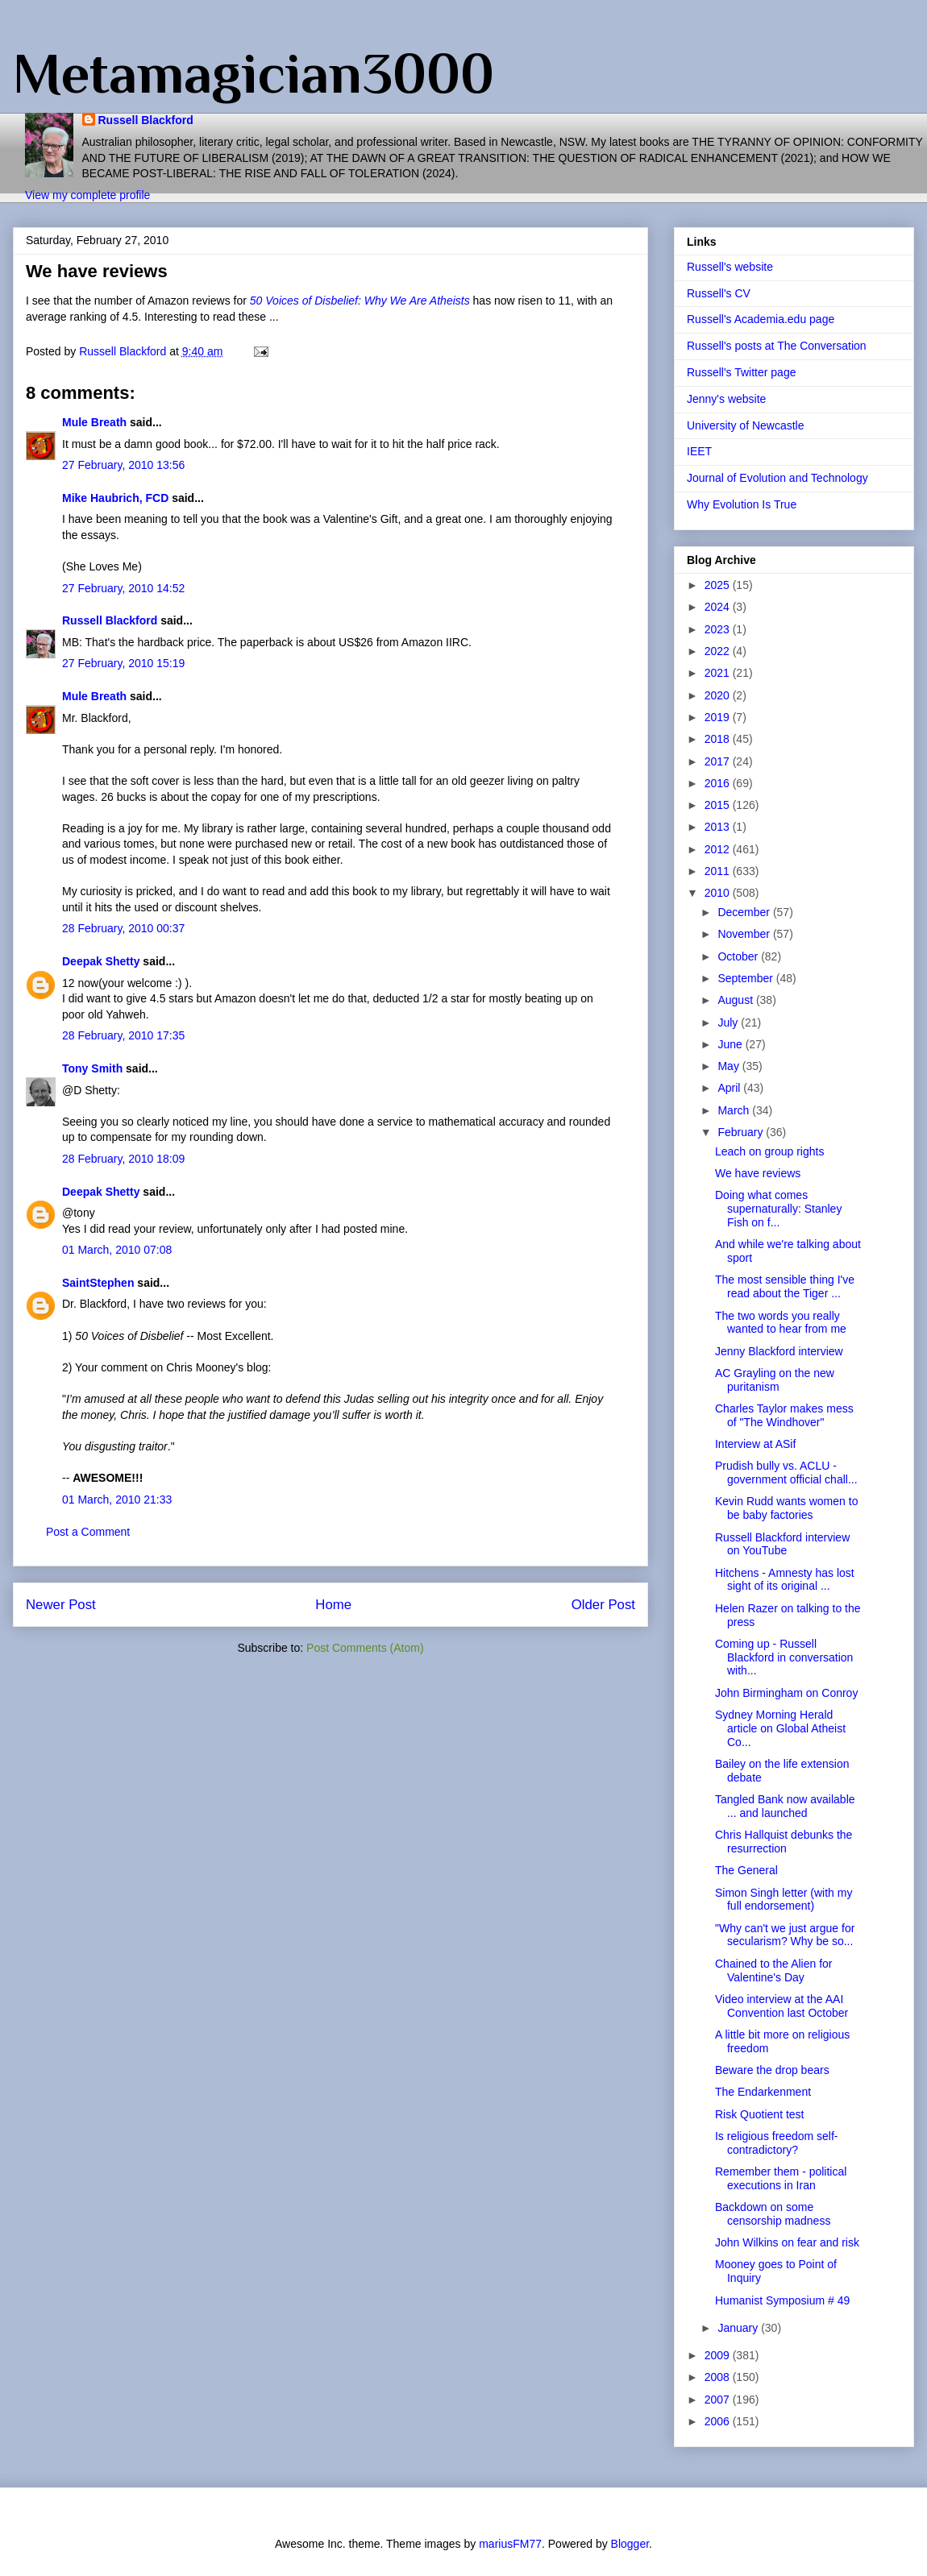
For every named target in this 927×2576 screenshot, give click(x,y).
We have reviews (757, 1173)
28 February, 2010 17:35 (123, 1035)
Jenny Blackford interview (779, 1351)
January (739, 2327)
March (734, 1110)
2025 (719, 585)
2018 (719, 738)
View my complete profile (87, 195)
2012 (719, 849)
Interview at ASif (755, 1443)
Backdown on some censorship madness (772, 2214)
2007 (719, 2399)
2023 (719, 629)
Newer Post (61, 1604)
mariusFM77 (510, 2543)
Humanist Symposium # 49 (782, 2300)
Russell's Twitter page (741, 372)
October (739, 956)
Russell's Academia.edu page (760, 319)
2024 (719, 606)
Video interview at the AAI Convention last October (781, 2006)
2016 (719, 783)
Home (333, 1604)
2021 (719, 672)
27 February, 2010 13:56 (123, 464)
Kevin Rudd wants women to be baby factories (786, 1508)
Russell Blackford (145, 120)
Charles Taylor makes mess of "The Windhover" (784, 1415)
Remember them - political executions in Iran (780, 2178)
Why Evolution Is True (741, 504)
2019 (719, 717)
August (736, 999)
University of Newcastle (745, 425)
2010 (719, 892)
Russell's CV (718, 293)
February (741, 1132)
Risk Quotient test (759, 2114)
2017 (719, 761)
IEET (699, 451)
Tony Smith (92, 1068)
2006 (719, 2421)
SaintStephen (98, 1282)
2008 (719, 2377)
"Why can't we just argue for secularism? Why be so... (784, 1935)
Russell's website (730, 266)
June (731, 1044)
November (744, 933)
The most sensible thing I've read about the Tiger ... (784, 1286)
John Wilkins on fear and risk (787, 2242)
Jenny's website (726, 398)
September (746, 978)
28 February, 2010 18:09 (123, 1158)
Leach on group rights (769, 1151)
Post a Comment (88, 1531)
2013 (719, 826)
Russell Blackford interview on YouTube (782, 1544)
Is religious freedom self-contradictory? (776, 2143)
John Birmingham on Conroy (786, 1692)
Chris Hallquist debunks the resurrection (783, 1841)
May (729, 1066)
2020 (719, 695)
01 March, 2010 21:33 (117, 1499)
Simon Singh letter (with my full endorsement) (783, 1899)
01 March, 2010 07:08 (117, 1249)
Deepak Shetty (100, 961)
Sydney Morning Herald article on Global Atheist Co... (780, 1728)
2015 (719, 805)
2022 (719, 651)
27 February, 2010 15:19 (123, 663)
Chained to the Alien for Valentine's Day (774, 1970)
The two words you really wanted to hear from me (780, 1322)
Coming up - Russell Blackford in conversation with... (784, 1657)
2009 (719, 2355)
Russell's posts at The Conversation (777, 345)
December (744, 912)
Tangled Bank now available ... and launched (785, 1806)
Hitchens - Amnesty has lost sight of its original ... (784, 1579)
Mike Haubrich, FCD (115, 498)
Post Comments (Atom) (364, 1647)
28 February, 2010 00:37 (123, 928)
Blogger (630, 2543)
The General (746, 1870)
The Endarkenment (763, 2091)
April (730, 1087)
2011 (719, 871)
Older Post (603, 1604)
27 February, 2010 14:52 (123, 588)
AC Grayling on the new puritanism (774, 1380)
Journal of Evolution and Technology (777, 477)
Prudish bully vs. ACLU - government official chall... (786, 1472)
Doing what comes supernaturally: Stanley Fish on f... (778, 1208)
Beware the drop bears (772, 2070)
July (729, 1022)
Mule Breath (94, 422)
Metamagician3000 (253, 73)
